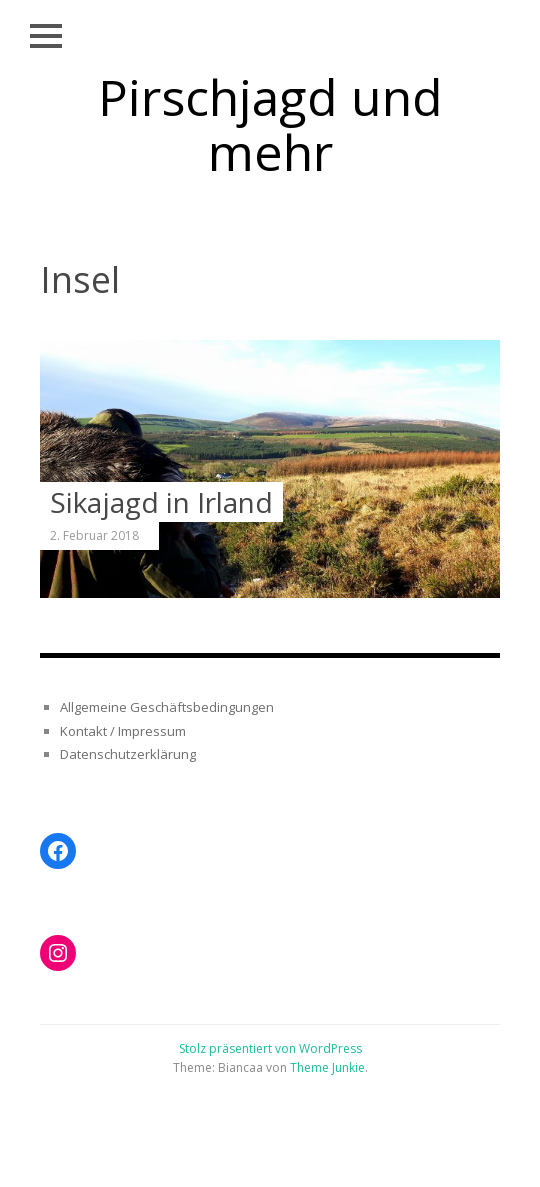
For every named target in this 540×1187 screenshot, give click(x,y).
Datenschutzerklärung (128, 754)
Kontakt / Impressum (123, 731)
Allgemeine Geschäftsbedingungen (167, 707)
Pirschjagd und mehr (270, 124)
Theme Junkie (327, 1067)
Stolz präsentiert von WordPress (270, 1048)
